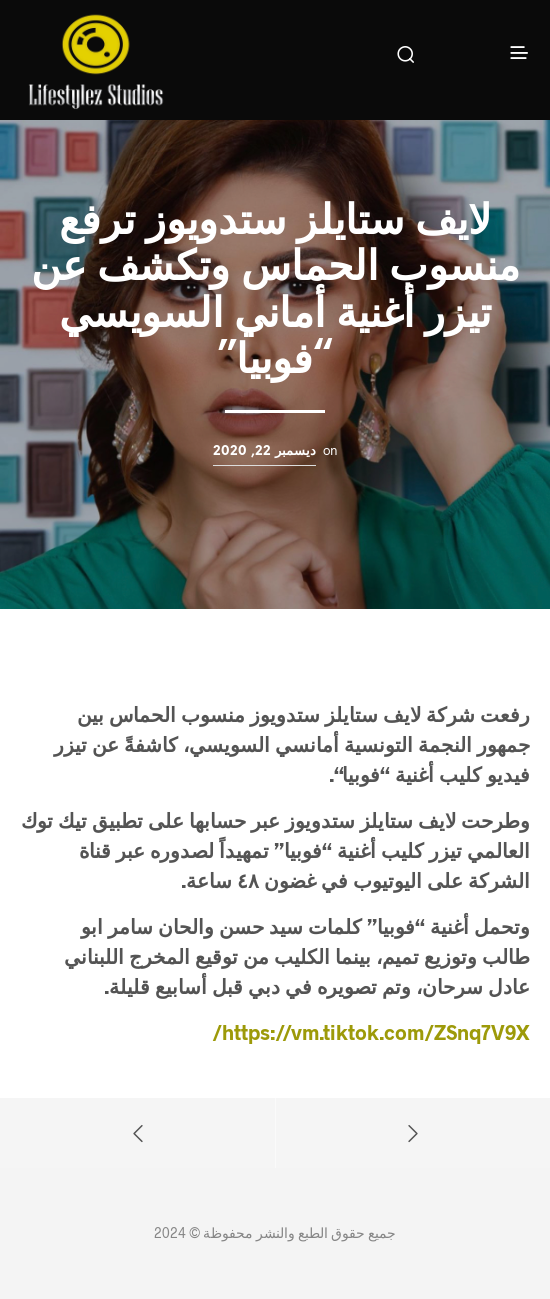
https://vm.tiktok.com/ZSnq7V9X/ (371, 1032)
